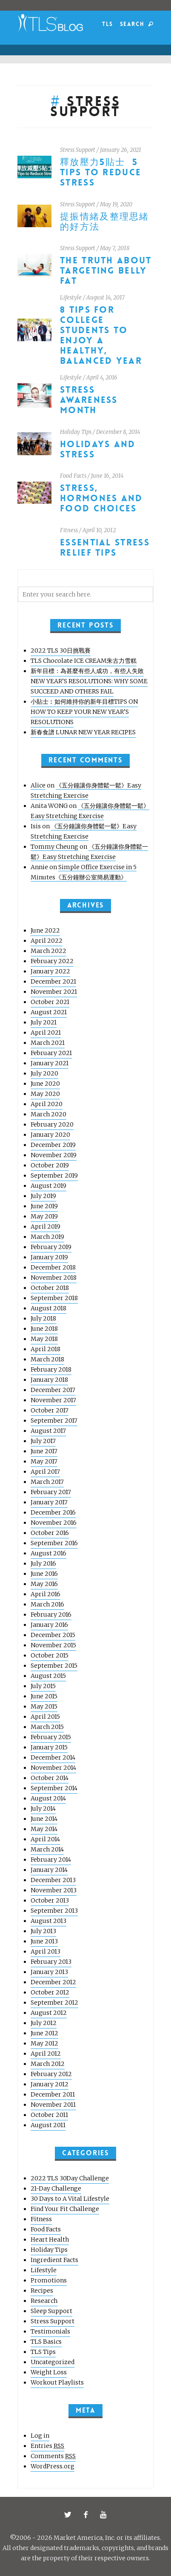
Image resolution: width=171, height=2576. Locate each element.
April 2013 (45, 1951)
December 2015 (53, 1635)
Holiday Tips (75, 432)
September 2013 (54, 1910)
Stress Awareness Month (89, 400)
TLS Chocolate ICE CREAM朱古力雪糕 (84, 661)
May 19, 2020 (116, 204)
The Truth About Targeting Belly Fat (106, 271)
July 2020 (44, 1073)
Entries (47, 2446)
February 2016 (51, 1614)
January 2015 (49, 1747)
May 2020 (45, 1094)
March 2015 (47, 1727)
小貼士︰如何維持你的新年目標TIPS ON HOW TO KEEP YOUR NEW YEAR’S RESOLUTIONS (84, 712)
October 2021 (50, 1002)
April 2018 (45, 1349)
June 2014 (44, 1819)
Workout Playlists (57, 2382)
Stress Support (77, 150)
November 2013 (54, 1890)
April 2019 (45, 1226)
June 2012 (44, 2033)
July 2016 (43, 1563)
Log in (40, 2435)
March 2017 (47, 1482)
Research (44, 2301)
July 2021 (44, 1022)
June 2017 (44, 1451)
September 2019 (54, 1175)
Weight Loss (49, 2372)
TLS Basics (46, 2341)
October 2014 (49, 1778)
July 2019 (43, 1196)
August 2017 (48, 1431)
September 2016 (54, 1543)
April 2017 (45, 1471)
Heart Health (50, 2239)
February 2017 (51, 1492)
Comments (53, 2456)
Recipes (42, 2290)
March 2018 (47, 1359)
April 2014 (45, 1839)
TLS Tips (43, 2352)
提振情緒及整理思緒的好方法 (104, 222)
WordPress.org (52, 2466)
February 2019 (51, 1247)
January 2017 (49, 1502)
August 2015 (48, 1676)
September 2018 (54, 1298)
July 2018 (43, 1318)
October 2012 (50, 1992)
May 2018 (44, 1339)
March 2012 (48, 2064)
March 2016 (47, 1604)
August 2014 (48, 1798)
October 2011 (49, 2115)
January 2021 (49, 1063)
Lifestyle (71, 297)
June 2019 (44, 1206)
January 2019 (49, 1257)
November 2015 (53, 1645)
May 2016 (44, 1584)
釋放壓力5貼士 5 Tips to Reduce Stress (100, 172)
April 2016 (45, 1594)
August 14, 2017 (105, 297)
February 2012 (51, 2074)
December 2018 (53, 1267)
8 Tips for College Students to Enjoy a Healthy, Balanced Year (101, 335)
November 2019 (54, 1155)
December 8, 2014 (118, 432)
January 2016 (49, 1625)
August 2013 (48, 1921)
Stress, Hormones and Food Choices (101, 498)
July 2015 (43, 1686)
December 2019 (53, 1145)
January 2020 (50, 1134)
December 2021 (53, 981)
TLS (107, 24)
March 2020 (48, 1114)
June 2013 (44, 1941)
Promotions (49, 2280)
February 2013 (51, 1962)
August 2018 (48, 1308)
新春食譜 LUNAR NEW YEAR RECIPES (83, 732)
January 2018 (49, 1380)
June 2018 (44, 1328)
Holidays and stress (98, 449)
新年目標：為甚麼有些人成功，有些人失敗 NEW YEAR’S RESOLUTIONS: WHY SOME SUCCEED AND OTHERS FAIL (89, 681)
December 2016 (53, 1512)
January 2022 (50, 971)
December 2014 (53, 1757)
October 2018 (50, 1288)
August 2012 (49, 2013)
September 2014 (54, 1788)
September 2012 (54, 2002)
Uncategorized (52, 2362)
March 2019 (47, 1237)
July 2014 (43, 1808)
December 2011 (53, 2094)
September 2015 (54, 1665)
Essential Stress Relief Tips (105, 548)
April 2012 (46, 2053)
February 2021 (51, 1053)
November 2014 (53, 1768)
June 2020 (45, 1083)
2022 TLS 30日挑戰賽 (61, 650)
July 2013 (43, 1931)
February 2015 (51, 1737)
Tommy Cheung (54, 846)
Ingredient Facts (54, 2260)
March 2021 (48, 1043)
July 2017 (43, 1441)
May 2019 (44, 1216)
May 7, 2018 (114, 248)
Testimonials (50, 2331)
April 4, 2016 (101, 377)
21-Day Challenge (56, 2188)
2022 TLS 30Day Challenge (70, 2178)
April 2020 (47, 1104)
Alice (38, 785)
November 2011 (53, 2104)
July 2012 (44, 2023)
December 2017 (53, 1390)
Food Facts (73, 475)
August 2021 (49, 1012)
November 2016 (54, 1522)
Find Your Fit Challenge (65, 2209)
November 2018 (54, 1277)
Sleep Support (51, 2311)
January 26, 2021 (120, 150)
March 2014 (47, 1849)
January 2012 (49, 2084)
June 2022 (45, 930)
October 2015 (49, 1655)
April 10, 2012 (99, 530)
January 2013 (49, 1972)
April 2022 (47, 940)
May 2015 (44, 1706)
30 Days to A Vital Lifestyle (70, 2198)
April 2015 (45, 1716)
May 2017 (44, 1461)
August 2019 (48, 1186)
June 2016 (44, 1574)
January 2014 (49, 1870)
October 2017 (49, 1410)
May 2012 (44, 2043)
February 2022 (52, 961)
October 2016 (50, 1533)
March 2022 (48, 951)
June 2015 (44, 1696)
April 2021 (46, 1032)
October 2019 (50, 1165)
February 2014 (51, 1859)
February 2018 (51, 1369)
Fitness (69, 530)
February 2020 (52, 1124)
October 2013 (50, 1900)
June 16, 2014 (107, 475)
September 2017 (54, 1420)
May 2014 (44, 1829)
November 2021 (54, 992)
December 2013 (53, 1880)
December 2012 (53, 1982)
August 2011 (48, 2125)
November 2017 (53, 1400)
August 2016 (48, 1553)
